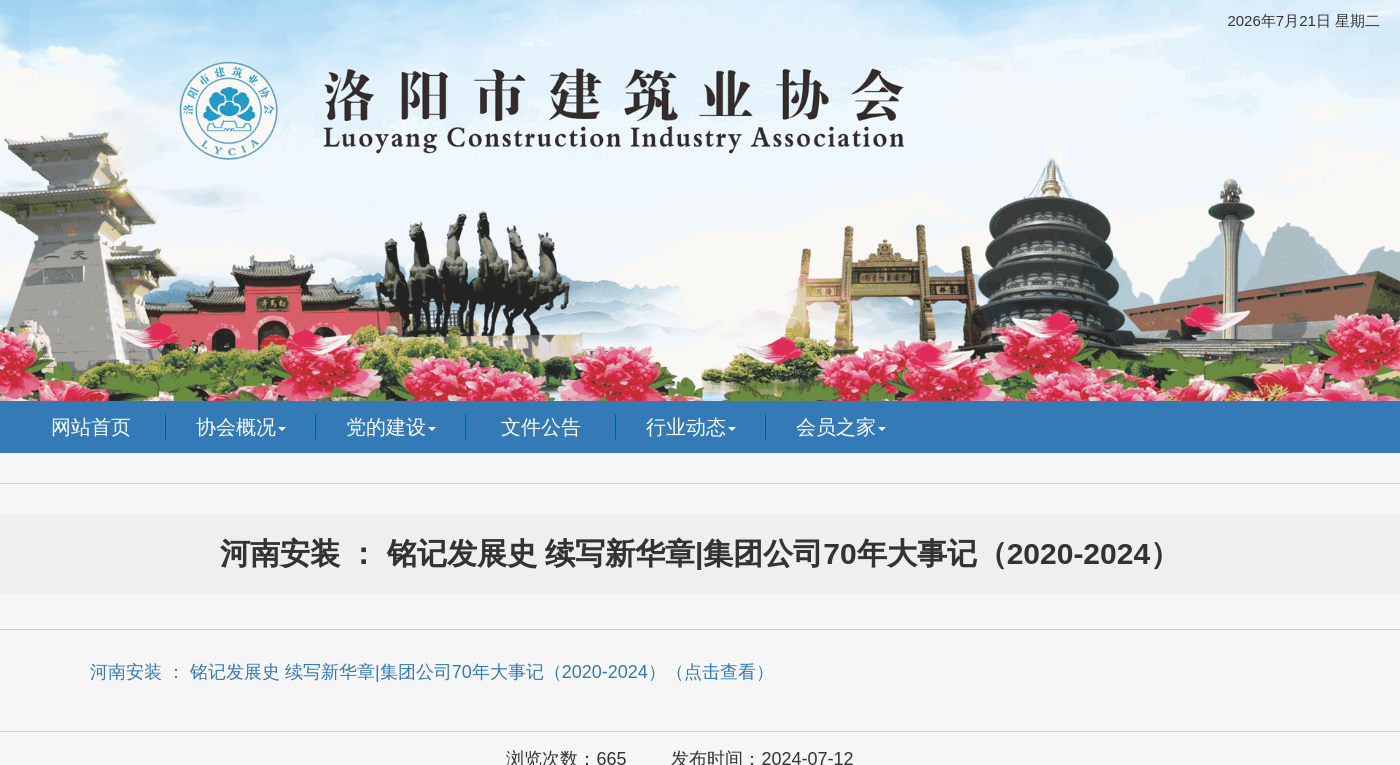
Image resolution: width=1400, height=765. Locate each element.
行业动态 (691, 427)
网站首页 (91, 427)
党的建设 (391, 427)
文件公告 (541, 427)
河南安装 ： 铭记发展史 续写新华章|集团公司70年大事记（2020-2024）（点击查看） (432, 672)
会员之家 (841, 427)
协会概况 (241, 427)
